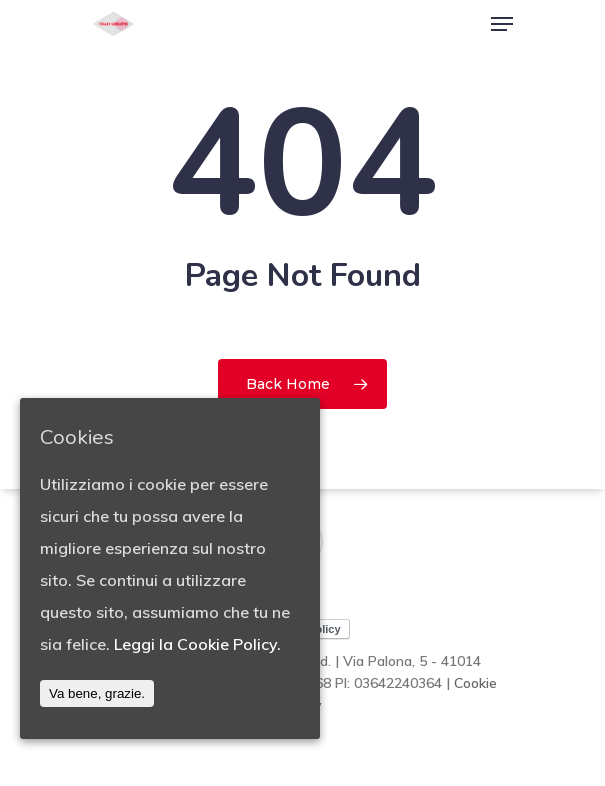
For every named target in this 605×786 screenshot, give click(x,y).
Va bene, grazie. (97, 693)
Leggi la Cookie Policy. (197, 644)
